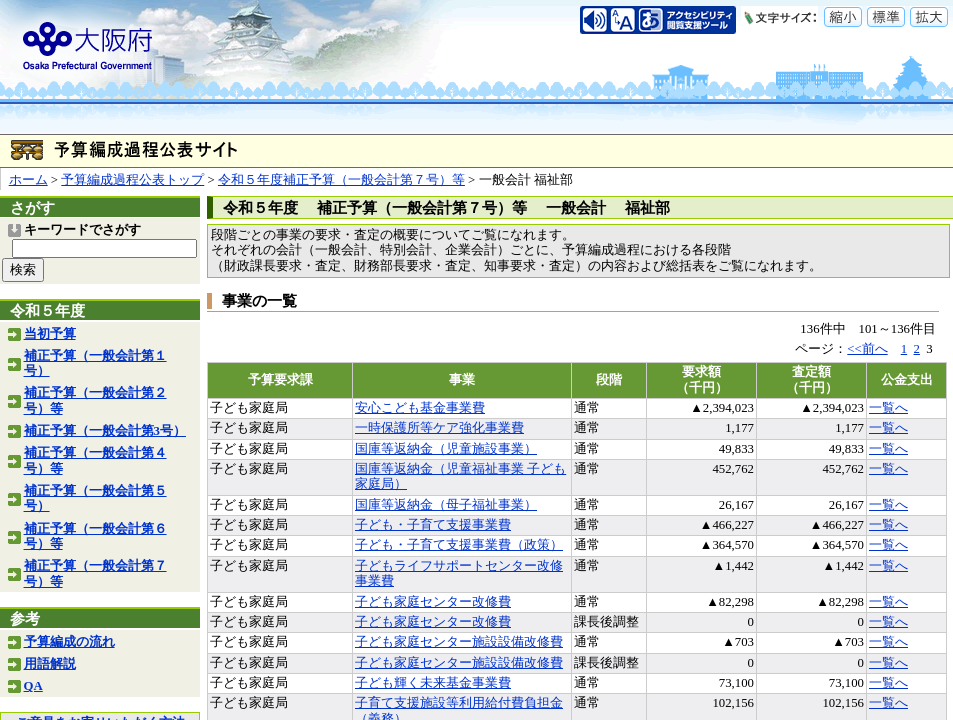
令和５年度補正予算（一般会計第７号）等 (341, 180)
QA (33, 686)
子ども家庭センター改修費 (433, 602)
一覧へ (888, 408)
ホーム (28, 180)
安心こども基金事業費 (420, 408)
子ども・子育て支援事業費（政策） (459, 545)
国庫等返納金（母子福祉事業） (446, 505)
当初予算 (50, 334)
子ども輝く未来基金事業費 (433, 683)
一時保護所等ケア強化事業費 (439, 428)
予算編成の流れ (69, 642)
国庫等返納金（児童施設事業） (446, 449)
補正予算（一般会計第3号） (105, 431)
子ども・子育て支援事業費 (433, 525)
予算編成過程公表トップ (132, 180)
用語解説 (50, 664)
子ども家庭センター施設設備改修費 (459, 642)
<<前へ (867, 349)
